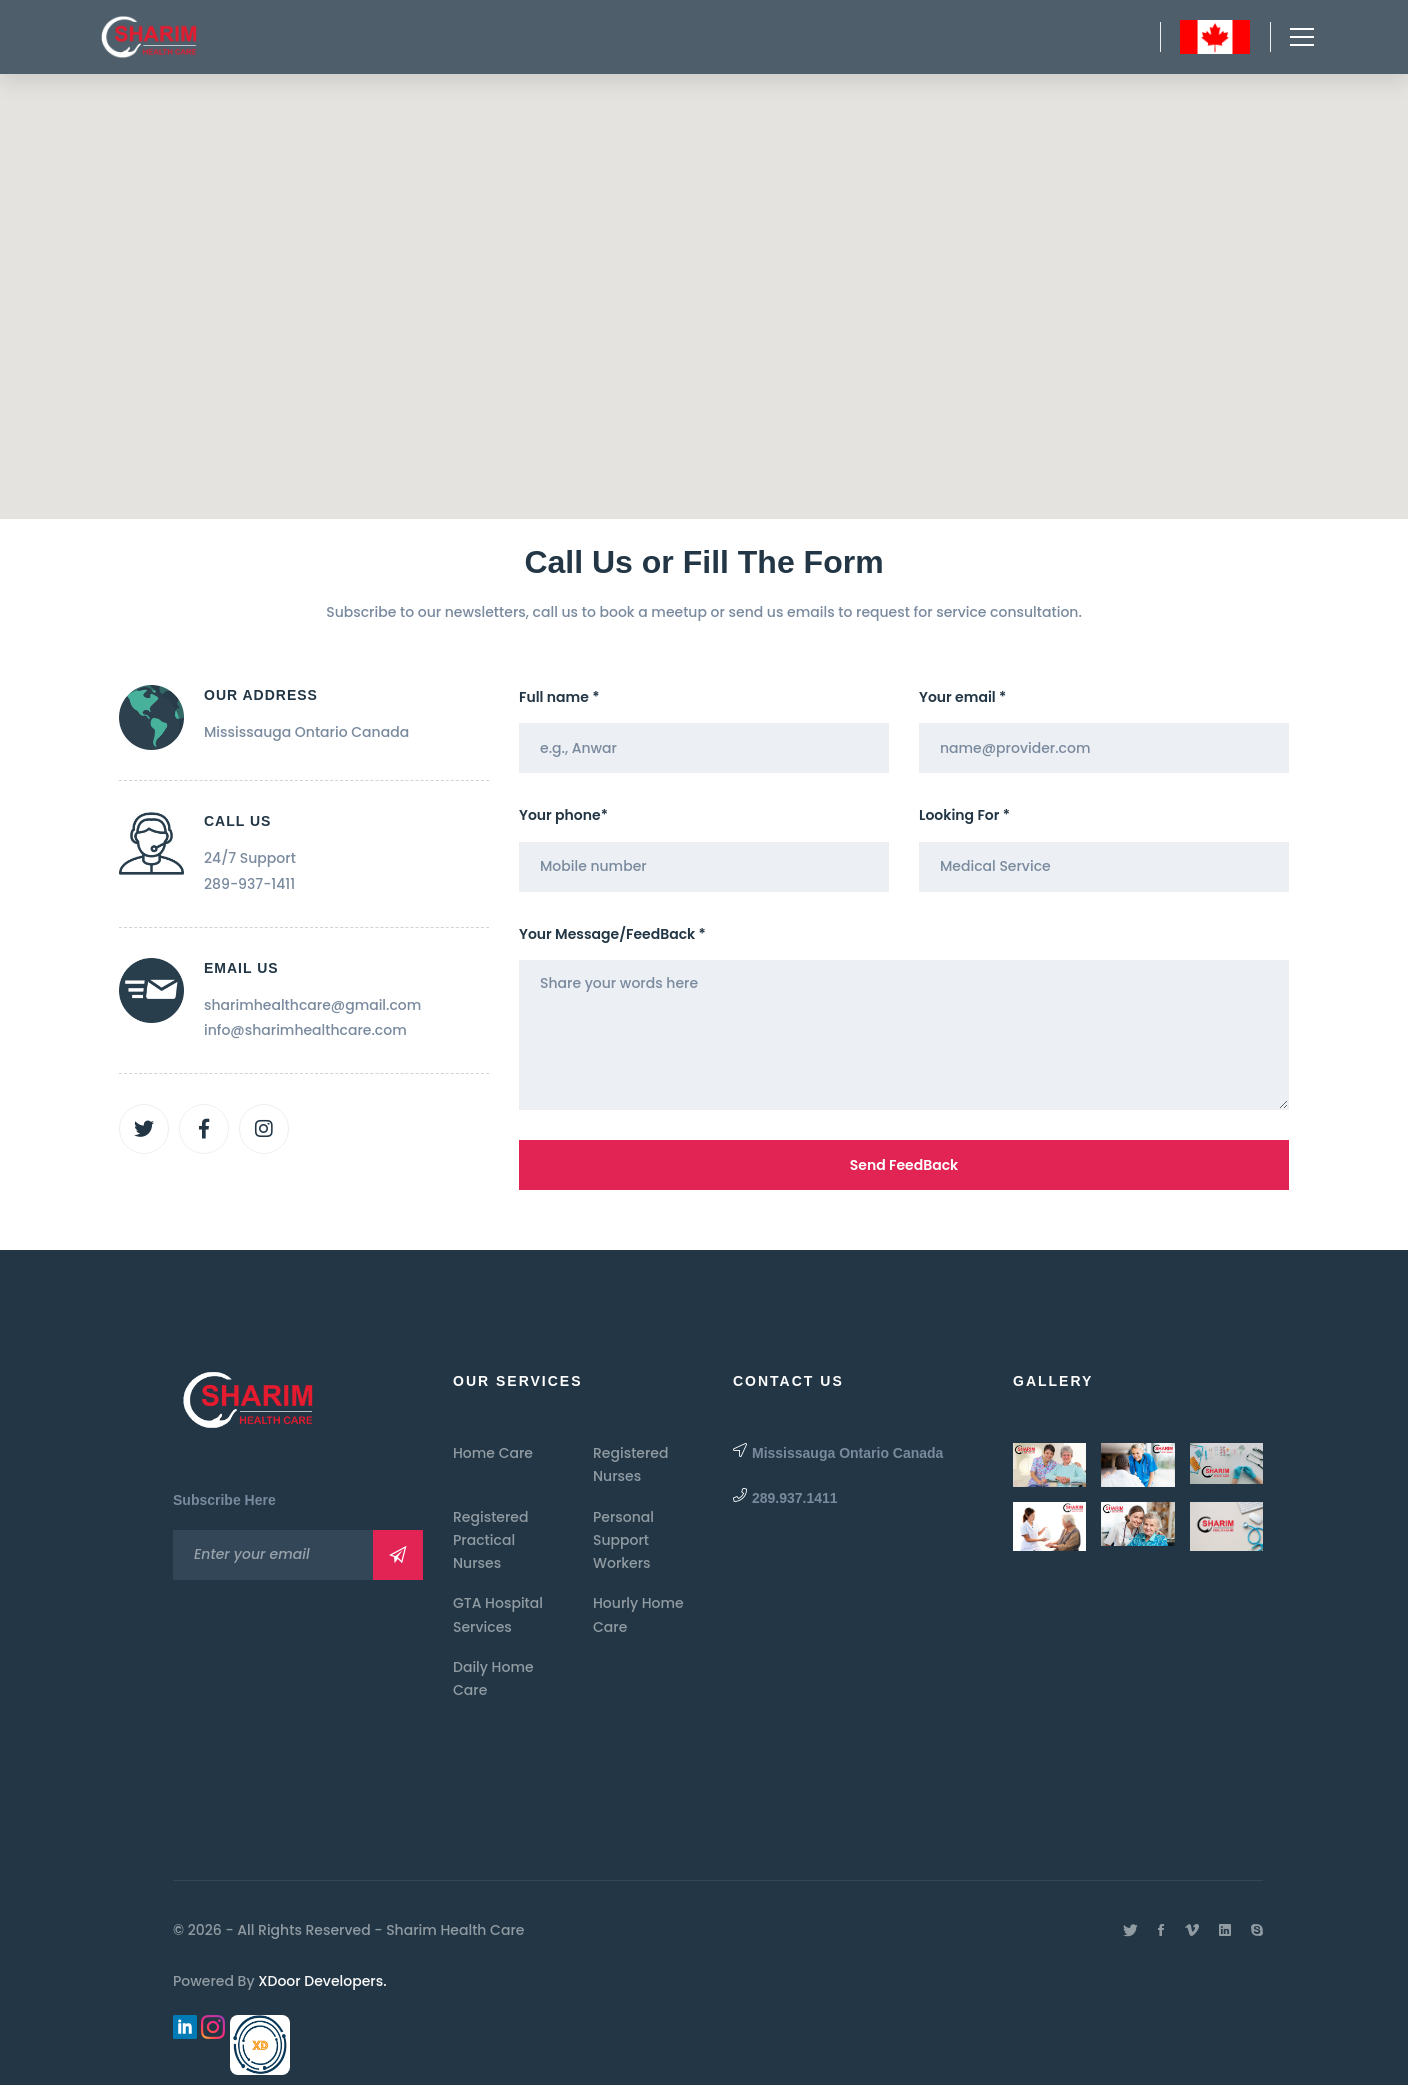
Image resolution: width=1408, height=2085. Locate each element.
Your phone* (563, 815)
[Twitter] (144, 1129)
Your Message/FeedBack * (612, 934)
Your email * (962, 697)
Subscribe (398, 1555)
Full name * (559, 697)
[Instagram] (264, 1129)
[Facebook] (204, 1129)
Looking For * (964, 815)
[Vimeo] (1192, 1930)
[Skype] (1257, 1930)
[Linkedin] (1225, 1930)
